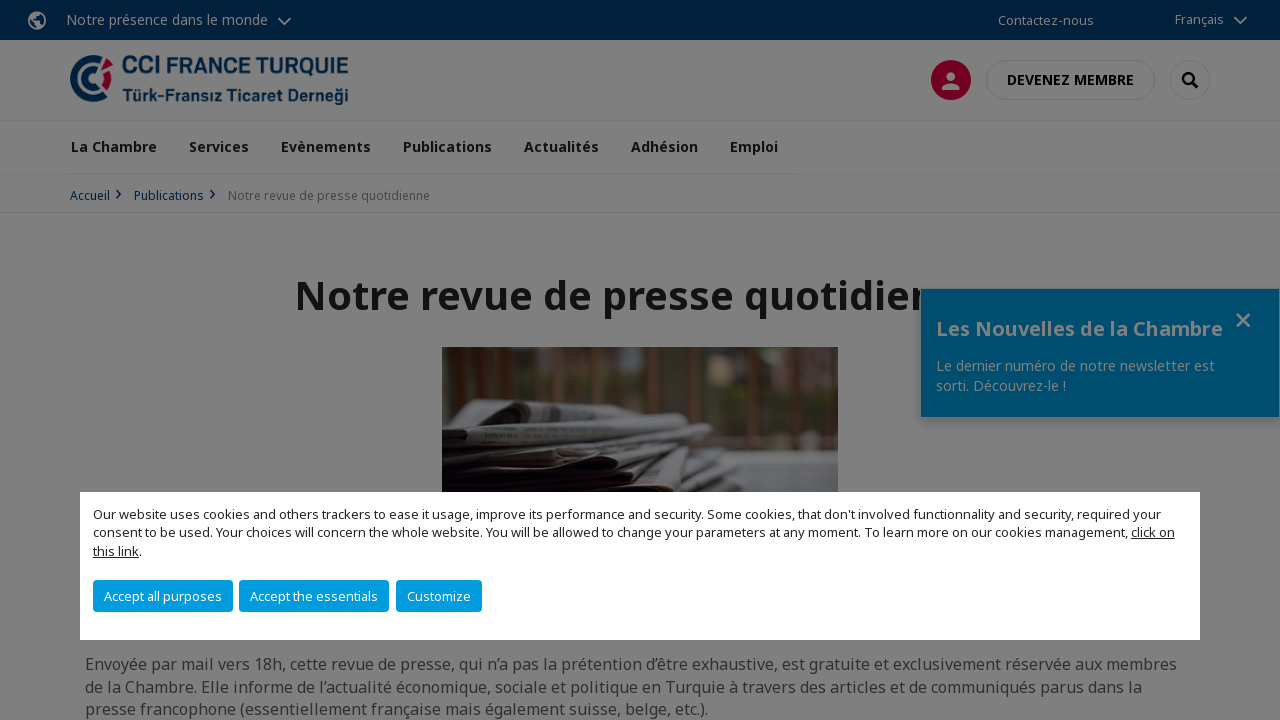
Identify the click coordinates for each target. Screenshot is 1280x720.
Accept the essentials (314, 596)
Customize (439, 596)
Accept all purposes (163, 596)
